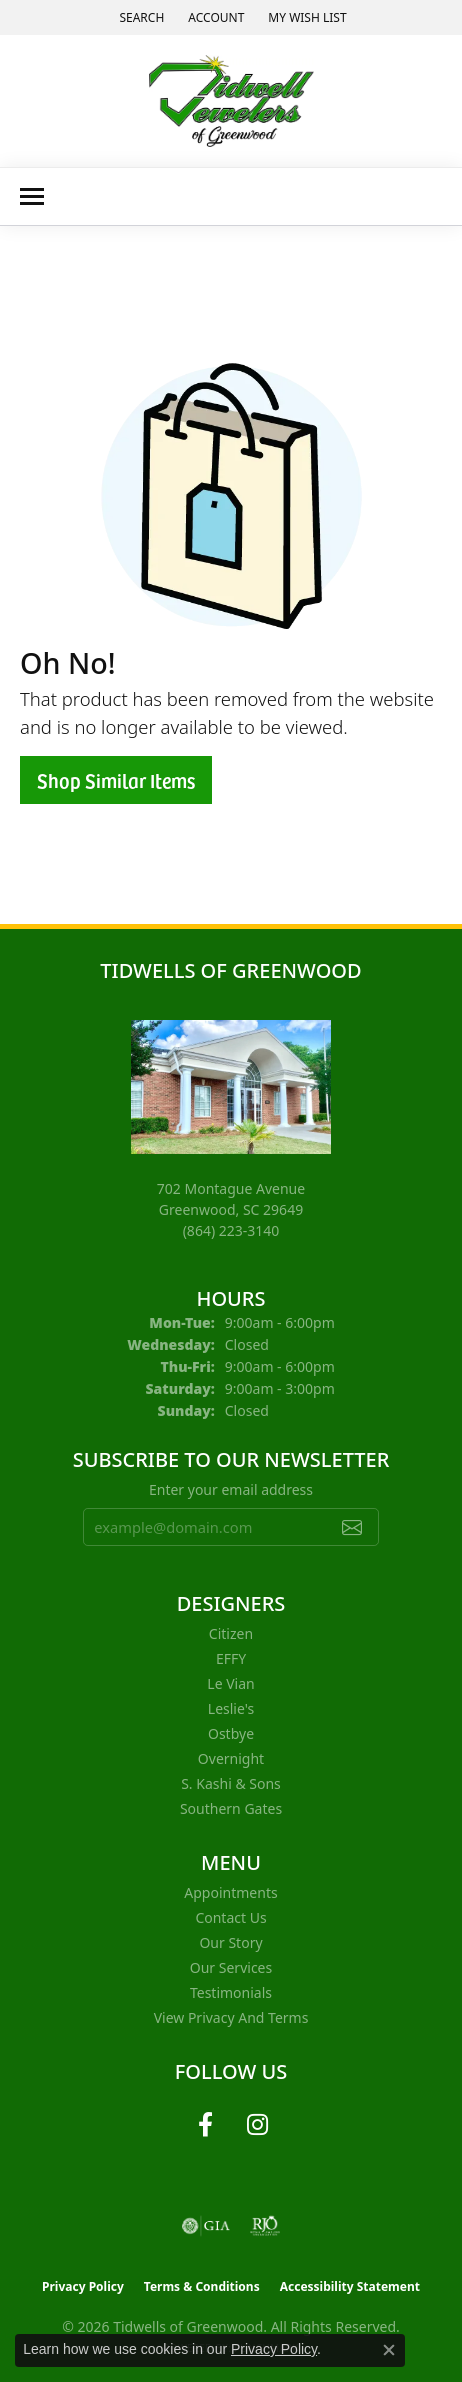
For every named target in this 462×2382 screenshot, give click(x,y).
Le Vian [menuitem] (230, 1683)
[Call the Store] (231, 1230)
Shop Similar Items (116, 780)
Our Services (231, 1967)
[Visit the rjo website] (265, 2226)
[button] (139, 17)
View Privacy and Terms (231, 2017)
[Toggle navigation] (32, 196)
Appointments (230, 1892)
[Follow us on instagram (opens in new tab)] (257, 2125)
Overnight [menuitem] (231, 1758)
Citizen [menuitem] (231, 1633)
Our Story (230, 1942)
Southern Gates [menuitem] (231, 1808)
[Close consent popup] (389, 2350)
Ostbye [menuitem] (231, 1733)
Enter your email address (231, 1489)
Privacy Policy (83, 2286)
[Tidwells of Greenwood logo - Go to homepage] (231, 101)
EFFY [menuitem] (231, 1658)
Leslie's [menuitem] (231, 1708)
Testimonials (231, 1992)
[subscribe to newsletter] (352, 1527)
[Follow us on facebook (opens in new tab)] (205, 2125)
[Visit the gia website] (206, 2226)
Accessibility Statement (350, 2286)
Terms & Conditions (202, 2286)
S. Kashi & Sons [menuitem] (231, 1783)
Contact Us (230, 1917)
